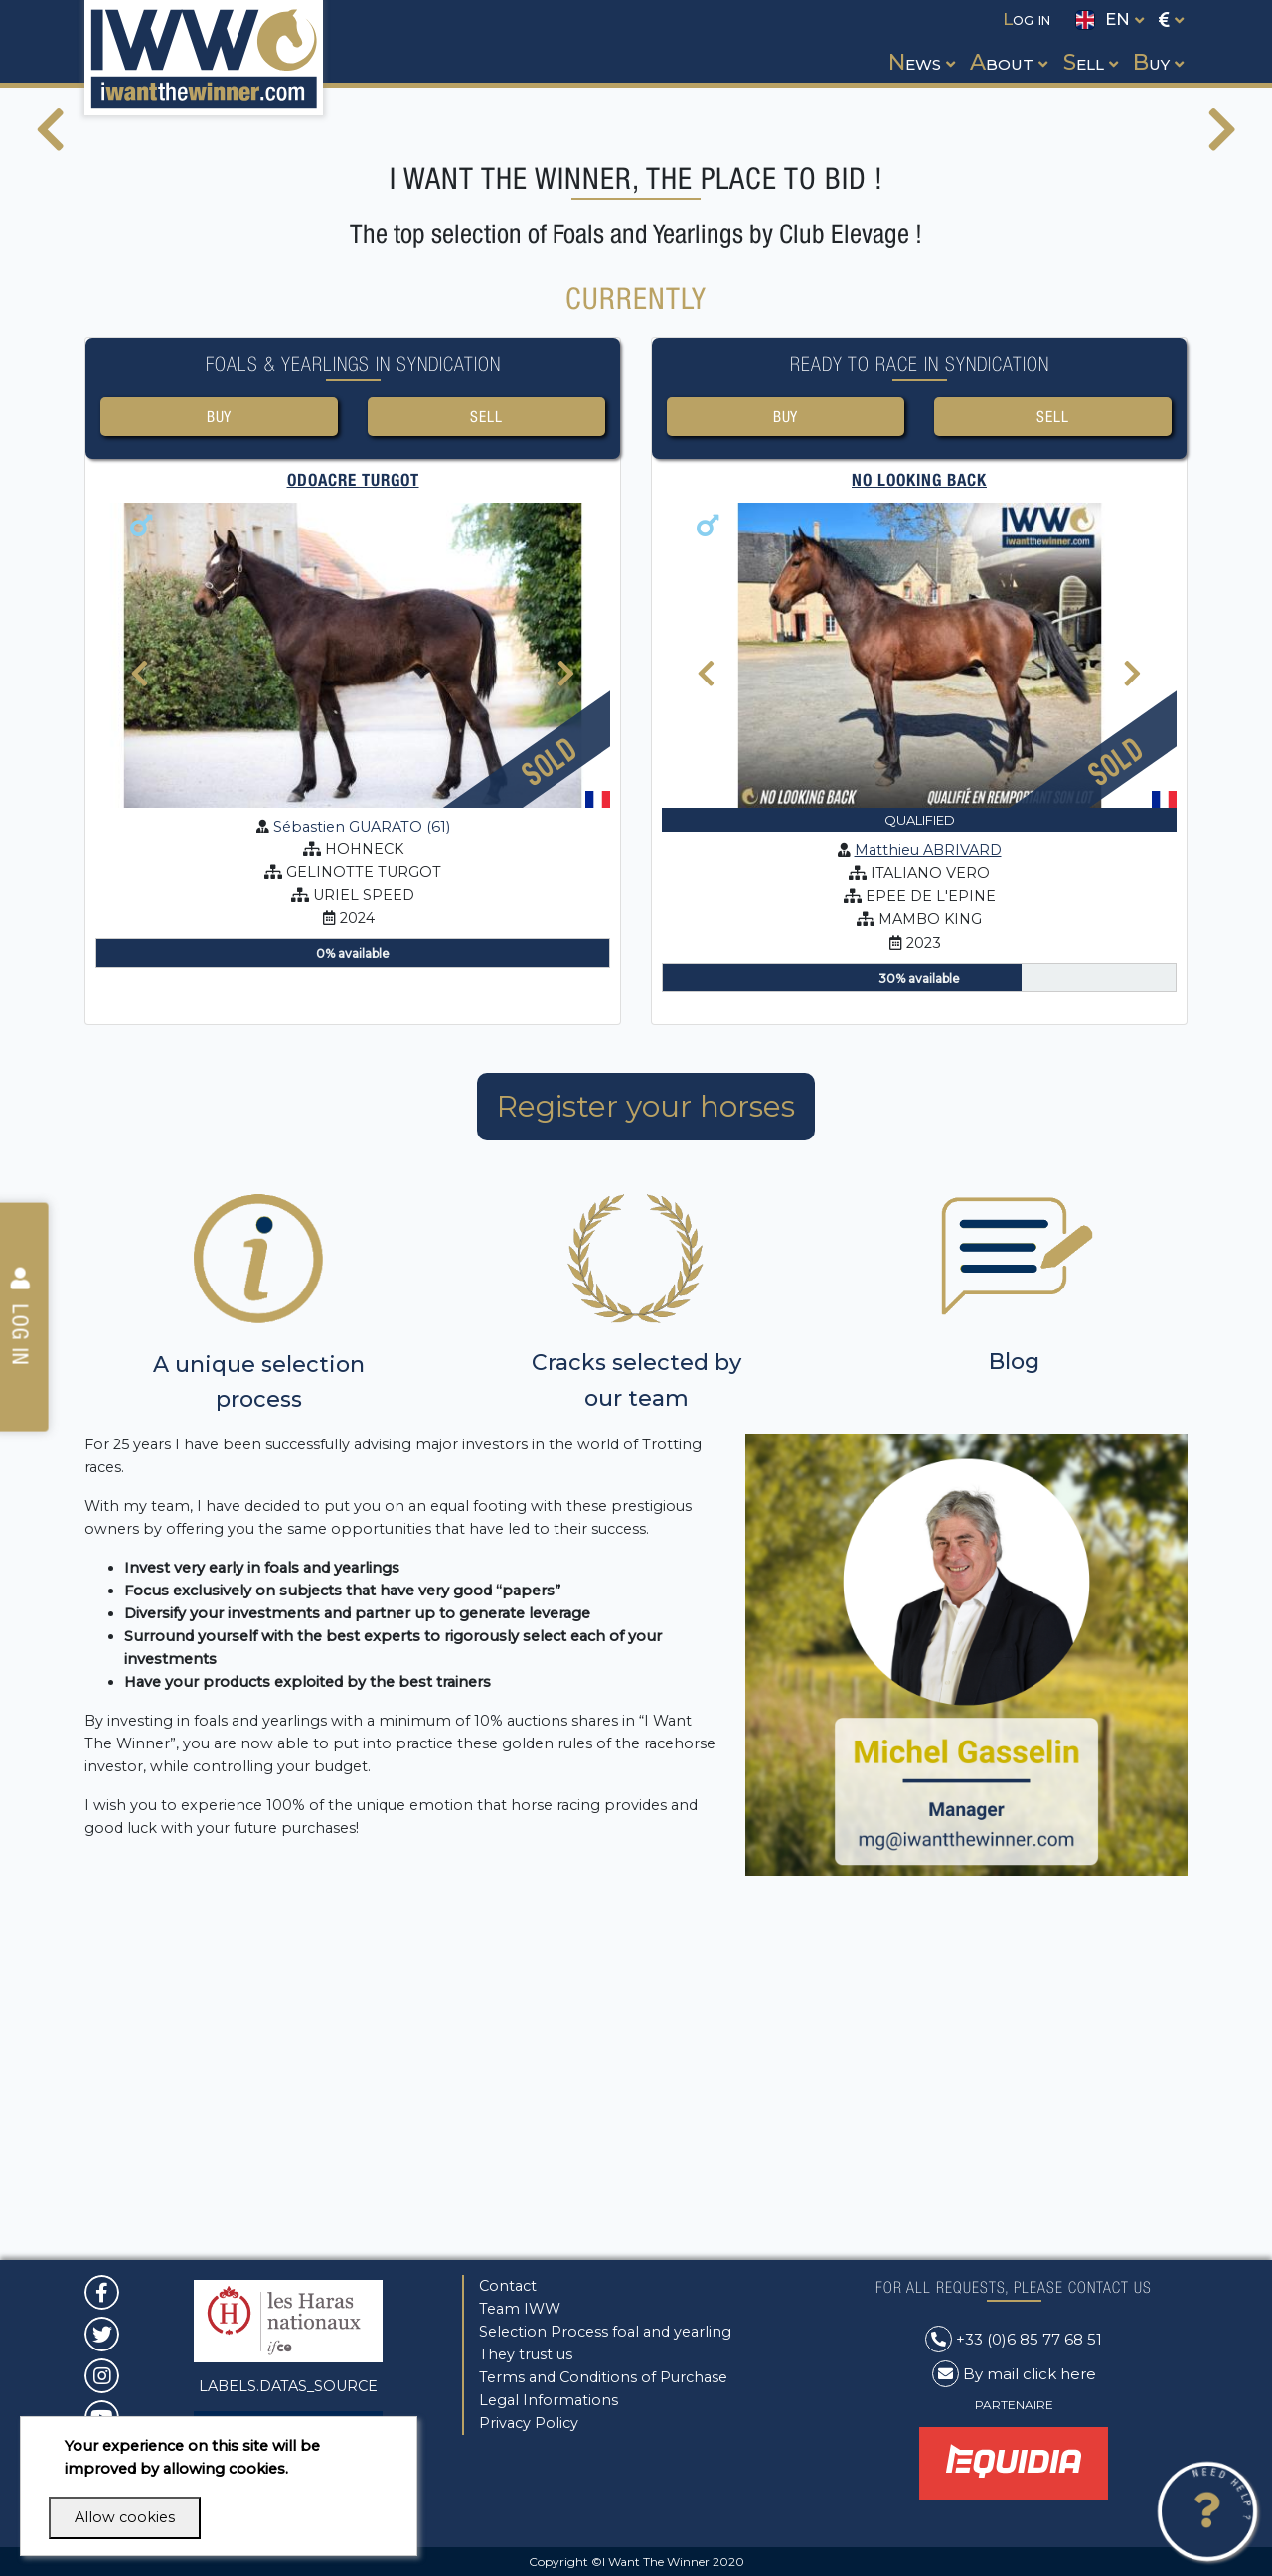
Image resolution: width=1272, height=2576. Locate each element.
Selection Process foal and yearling (605, 2332)
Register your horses (646, 1440)
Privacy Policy (528, 2423)
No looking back (919, 815)
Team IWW (519, 2309)
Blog (1014, 1696)
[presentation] (50, 307)
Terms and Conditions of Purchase (603, 2377)
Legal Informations (548, 2400)
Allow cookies (125, 2517)
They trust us (525, 2354)
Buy (219, 748)
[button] (919, 44)
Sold (549, 1094)
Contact (508, 2286)
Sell (486, 748)
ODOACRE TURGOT (353, 815)
